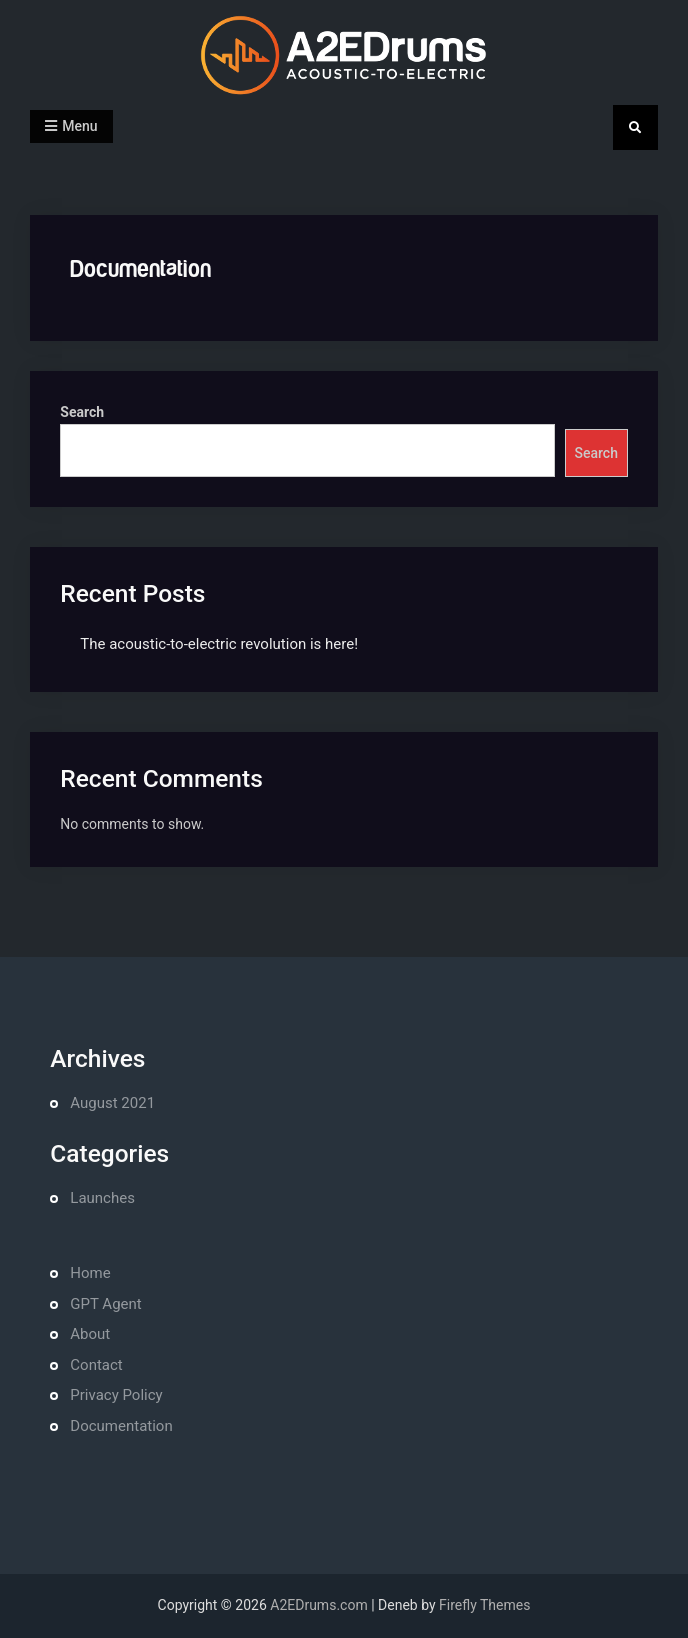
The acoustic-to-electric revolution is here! (219, 644)
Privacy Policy (116, 1395)
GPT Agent (105, 1304)
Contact (96, 1365)
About (90, 1334)
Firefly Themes (484, 1605)
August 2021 (112, 1103)
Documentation (121, 1426)
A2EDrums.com (318, 1605)
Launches (102, 1198)
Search (82, 412)
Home (90, 1273)
